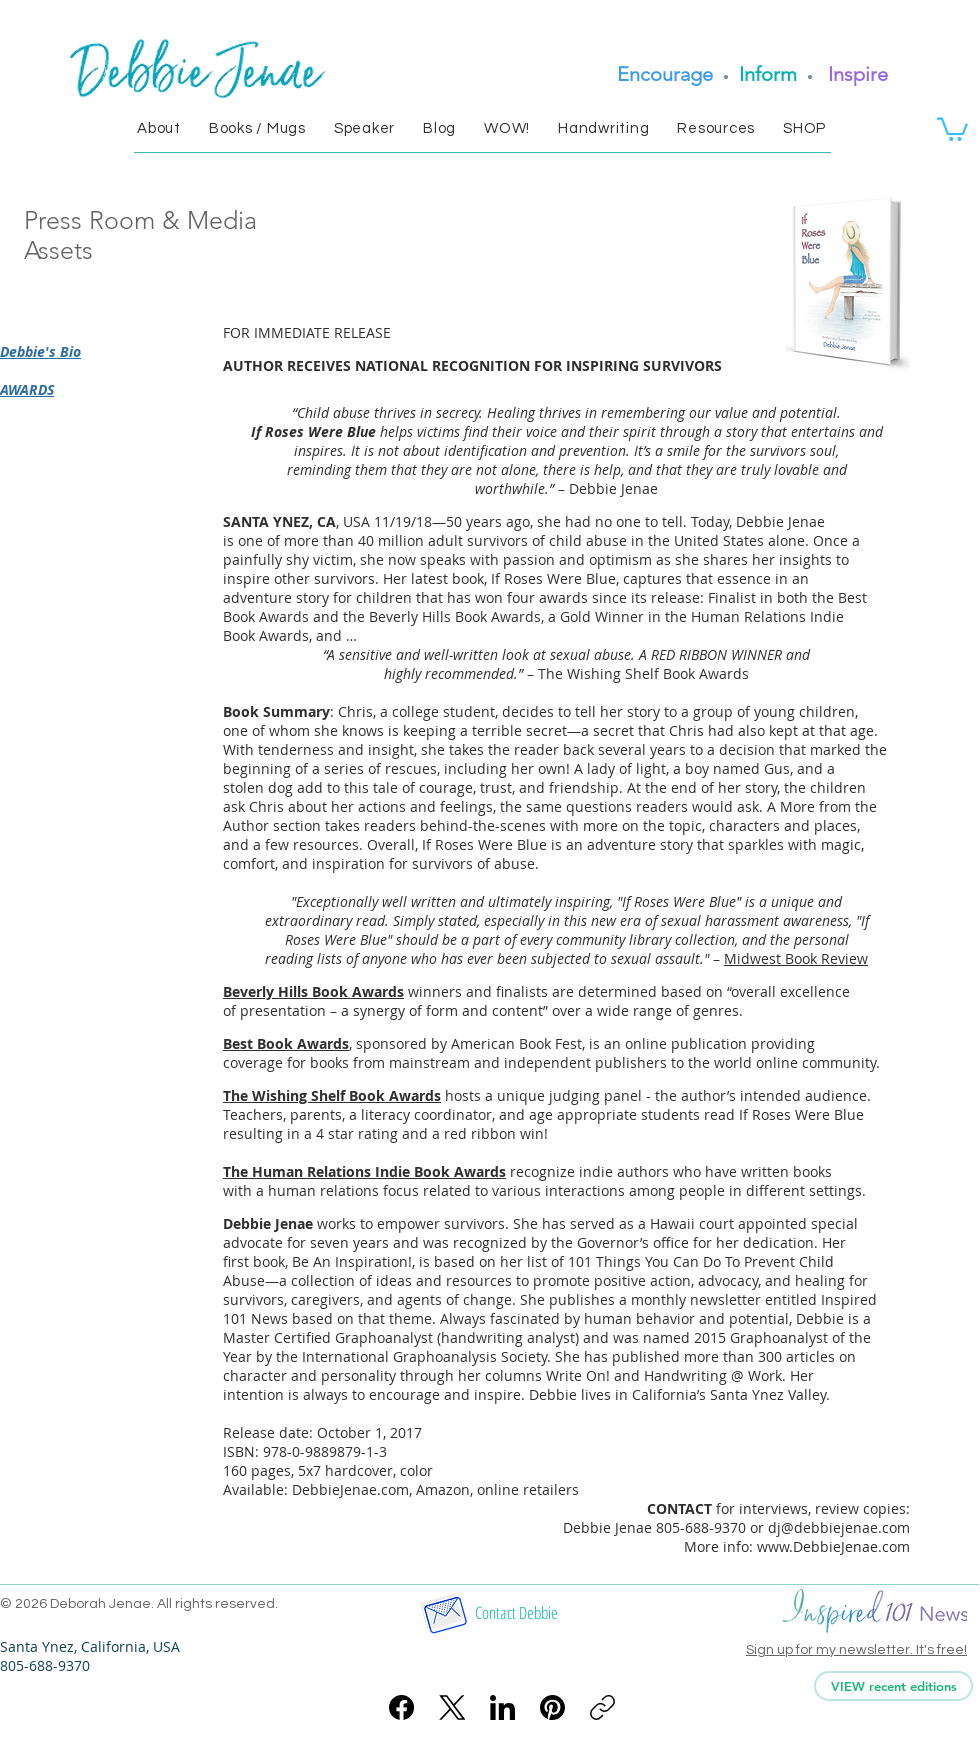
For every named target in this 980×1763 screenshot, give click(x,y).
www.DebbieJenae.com (833, 1546)
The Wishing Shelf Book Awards (332, 1095)
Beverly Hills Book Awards (313, 991)
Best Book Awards (286, 1043)
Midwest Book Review (796, 958)
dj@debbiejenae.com (839, 1527)
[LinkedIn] (502, 1707)
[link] (952, 128)
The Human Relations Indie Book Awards (364, 1171)
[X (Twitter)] (452, 1707)
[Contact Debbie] (516, 1613)
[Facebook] (402, 1707)
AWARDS (27, 389)
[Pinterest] (552, 1707)
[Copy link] (602, 1707)
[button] (159, 128)
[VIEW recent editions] (893, 1686)
